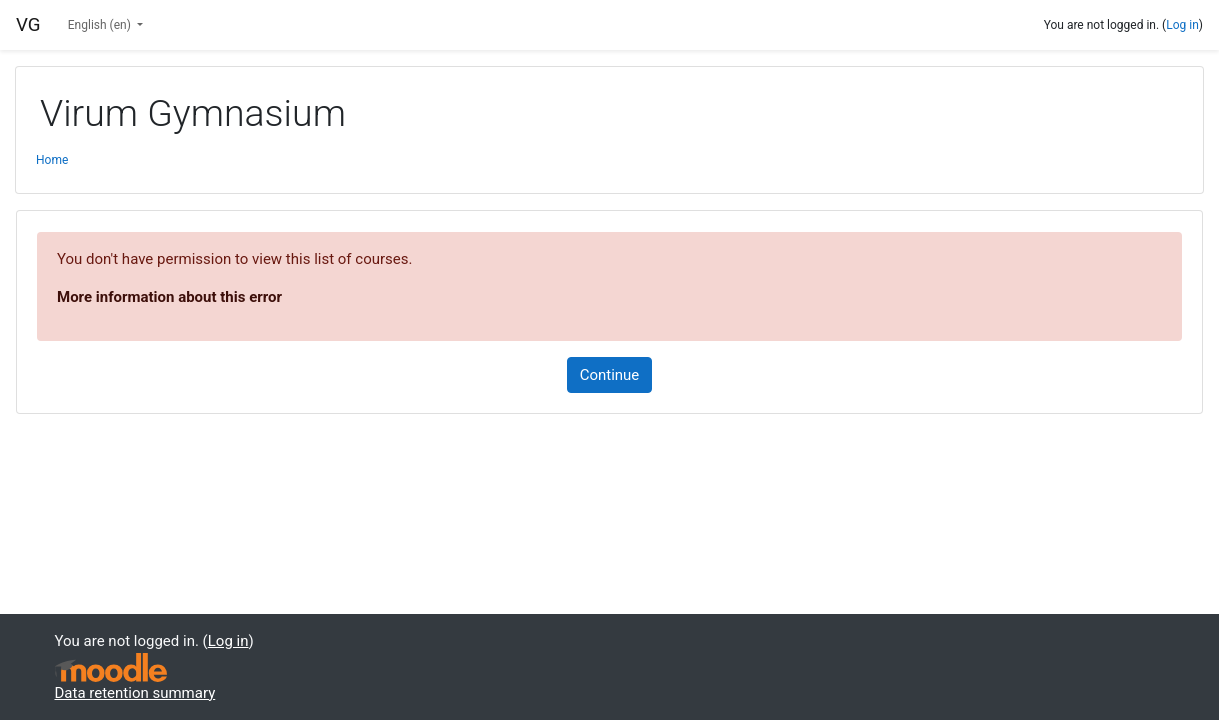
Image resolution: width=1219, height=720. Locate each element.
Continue (610, 375)
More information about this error (169, 297)
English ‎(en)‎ (101, 25)
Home (52, 160)
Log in (1182, 25)
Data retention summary (135, 693)
